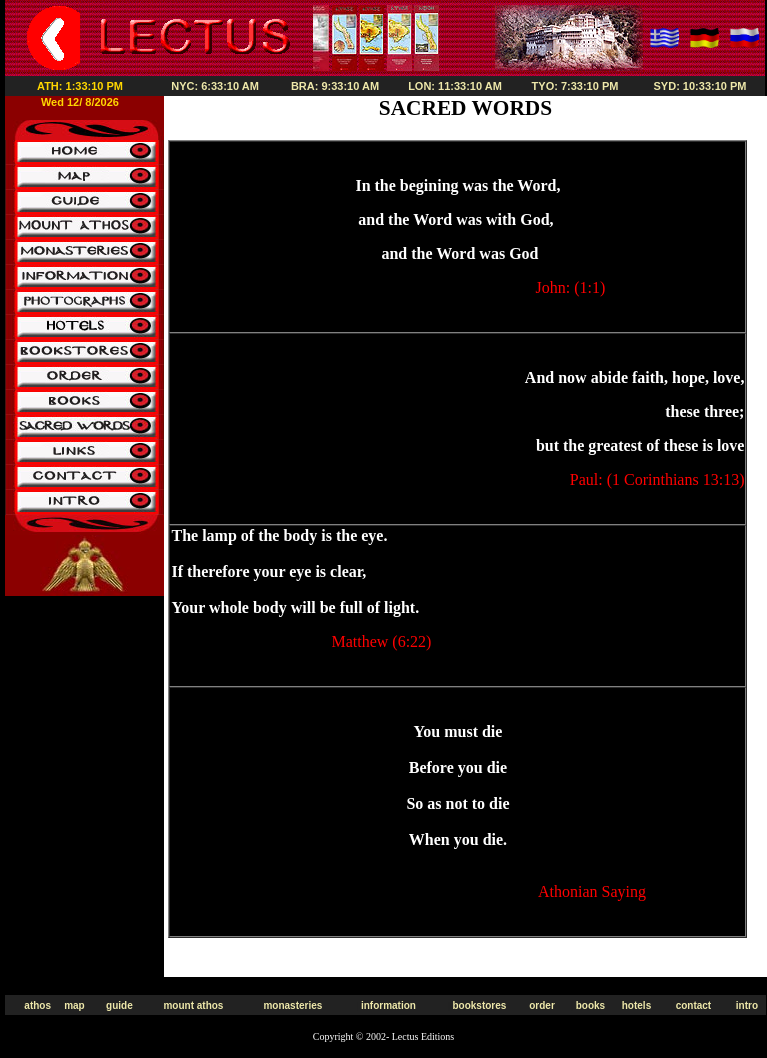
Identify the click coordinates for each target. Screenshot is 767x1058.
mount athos (193, 1005)
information (388, 1005)
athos (37, 1005)
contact (694, 1005)
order (542, 1005)
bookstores (479, 1005)
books (590, 1005)
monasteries (292, 1005)
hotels (636, 1005)
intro (747, 1005)
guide (119, 1005)
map (74, 1005)
